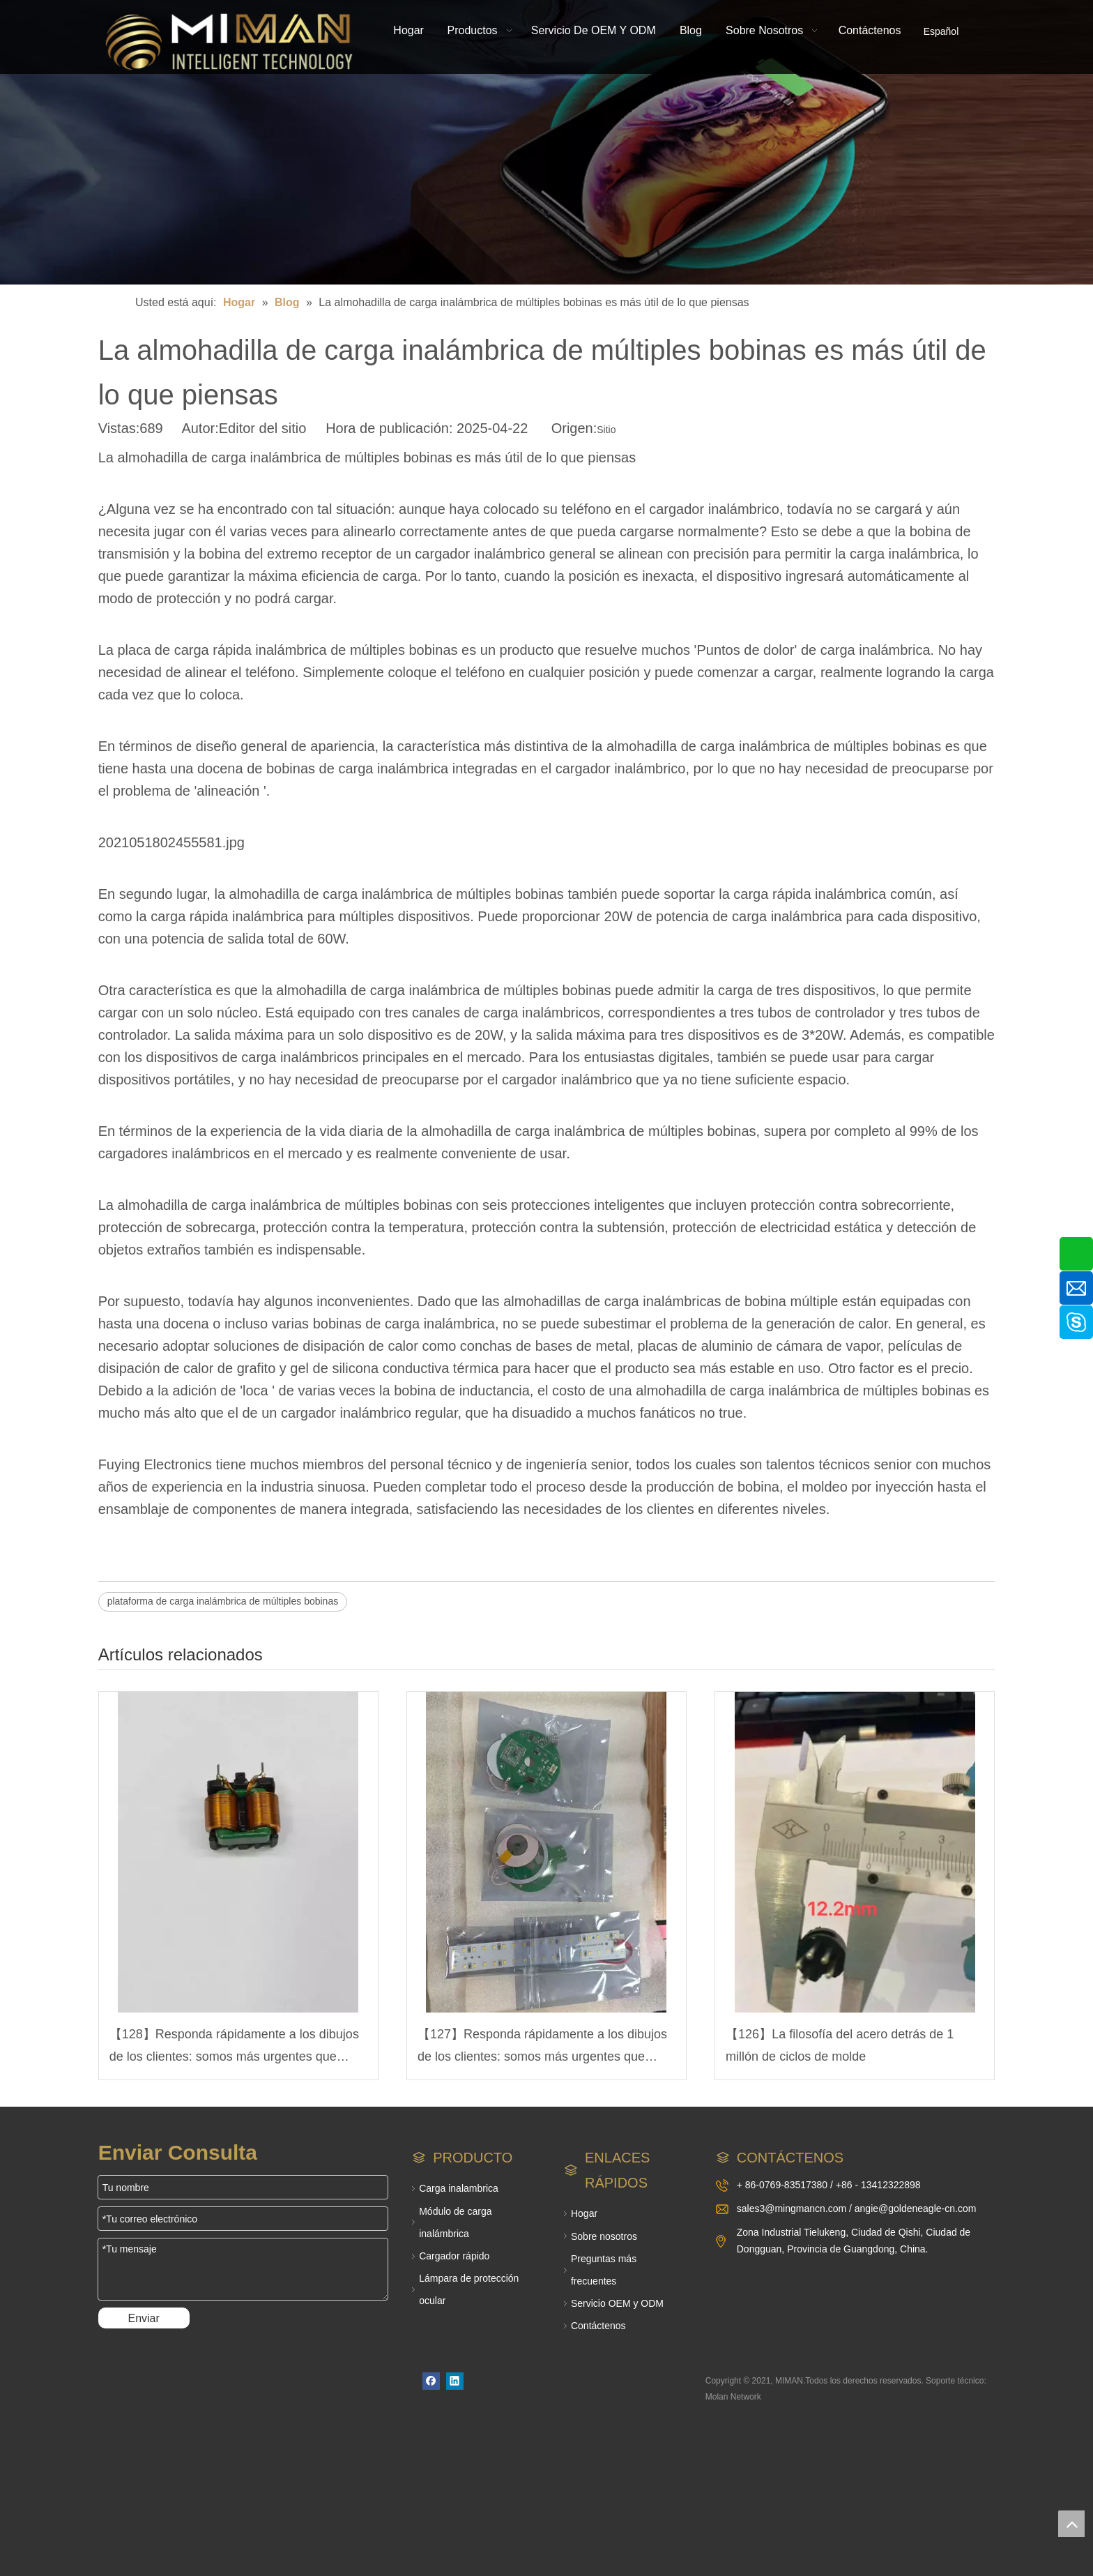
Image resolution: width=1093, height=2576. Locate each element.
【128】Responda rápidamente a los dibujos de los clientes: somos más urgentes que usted (234, 2047)
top (1071, 2523)
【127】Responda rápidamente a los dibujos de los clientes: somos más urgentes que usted (542, 2047)
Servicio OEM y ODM (617, 2303)
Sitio (606, 429)
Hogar (584, 2213)
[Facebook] (431, 2381)
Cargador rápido (454, 2255)
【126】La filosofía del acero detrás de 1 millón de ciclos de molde (840, 2045)
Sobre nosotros (604, 2236)
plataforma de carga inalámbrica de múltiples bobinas (223, 1601)
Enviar (143, 2318)
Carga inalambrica (458, 2188)
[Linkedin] (455, 2381)
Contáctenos (598, 2325)
